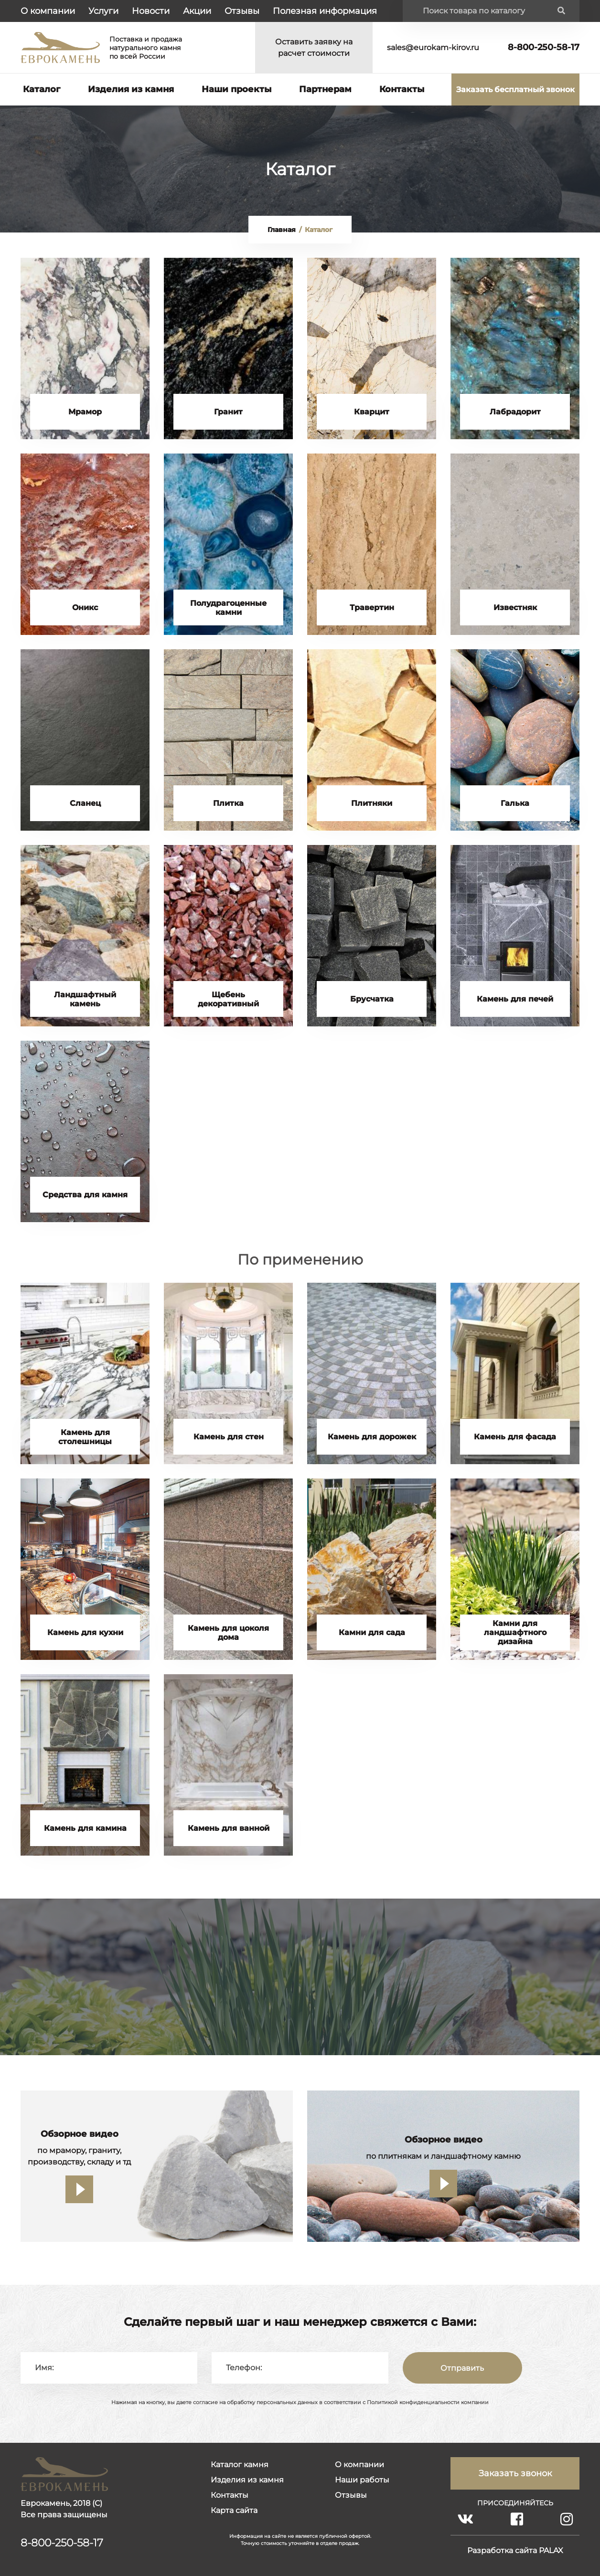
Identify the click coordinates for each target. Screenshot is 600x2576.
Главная (282, 229)
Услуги (103, 11)
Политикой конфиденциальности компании (428, 2402)
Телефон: (244, 2367)
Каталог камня (239, 2464)
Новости (151, 11)
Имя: (44, 2367)
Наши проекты (236, 89)
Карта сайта (234, 2510)
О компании (48, 11)
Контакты (401, 89)
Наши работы (362, 2479)
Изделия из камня (131, 89)
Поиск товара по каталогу (474, 10)
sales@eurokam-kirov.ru (433, 47)
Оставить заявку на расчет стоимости (314, 47)
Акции (197, 11)
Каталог (41, 89)
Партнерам (325, 89)
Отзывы (242, 11)
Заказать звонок (515, 2473)
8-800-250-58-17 (543, 47)
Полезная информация (325, 11)
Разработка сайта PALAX (515, 2550)
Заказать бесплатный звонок (515, 89)
